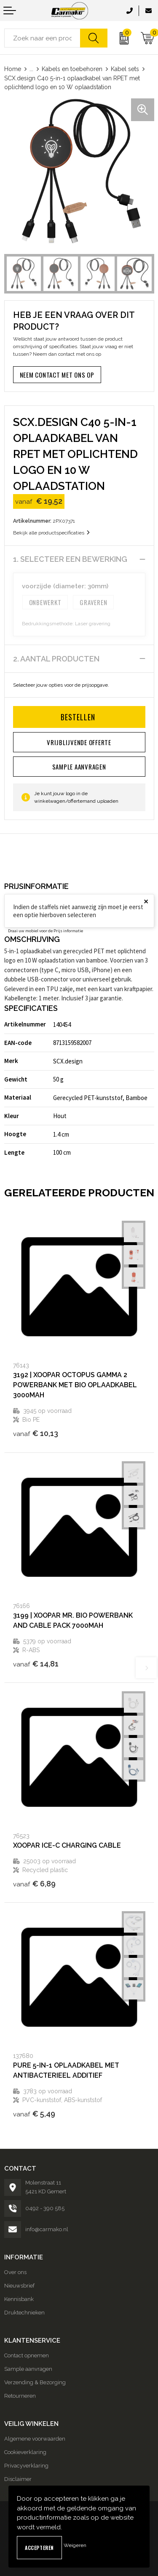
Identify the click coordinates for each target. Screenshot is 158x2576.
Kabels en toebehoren (72, 69)
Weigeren (75, 2545)
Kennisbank (19, 2299)
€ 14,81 (36, 1663)
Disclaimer (18, 2479)
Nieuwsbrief (19, 2285)
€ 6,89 (34, 1883)
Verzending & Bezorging (35, 2382)
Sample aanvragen (28, 2369)
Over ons (15, 2272)
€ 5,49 (34, 2113)
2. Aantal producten (56, 658)
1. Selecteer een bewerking (70, 559)
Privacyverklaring (26, 2465)
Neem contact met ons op (57, 374)
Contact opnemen (26, 2355)
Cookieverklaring (25, 2452)
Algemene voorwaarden (34, 2439)
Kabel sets (125, 69)
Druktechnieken (24, 2312)
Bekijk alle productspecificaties (51, 533)
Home (12, 69)
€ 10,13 (35, 1433)
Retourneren (20, 2396)
